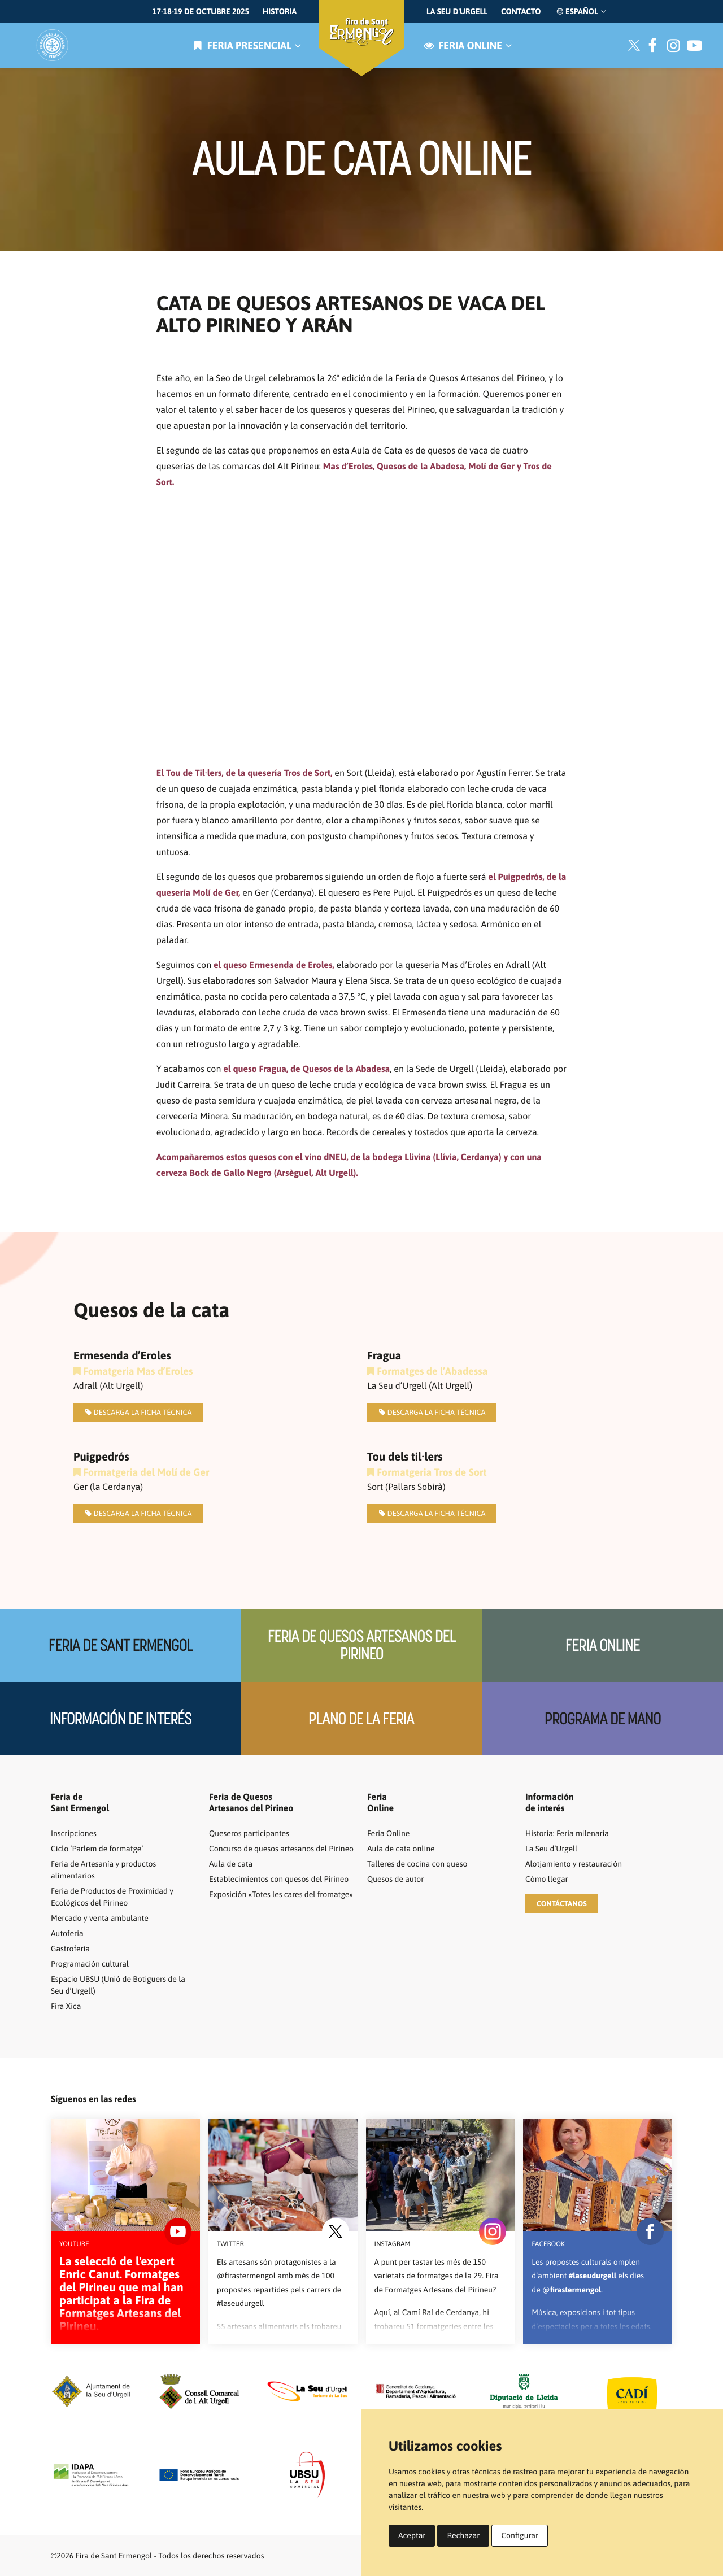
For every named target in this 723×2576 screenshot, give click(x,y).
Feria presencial (246, 45)
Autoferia (67, 1933)
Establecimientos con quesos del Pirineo (279, 1879)
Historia (280, 11)
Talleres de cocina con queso (417, 1863)
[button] (561, 1903)
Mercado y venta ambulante (100, 1918)
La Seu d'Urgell (456, 11)
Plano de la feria (361, 1719)
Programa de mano (603, 1719)
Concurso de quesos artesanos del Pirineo (281, 1848)
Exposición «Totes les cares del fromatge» (281, 1894)
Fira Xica (66, 2006)
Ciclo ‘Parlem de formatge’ (97, 1848)
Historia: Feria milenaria (567, 1833)
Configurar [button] (519, 2535)
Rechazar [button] (463, 2535)
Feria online (467, 45)
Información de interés (120, 1719)
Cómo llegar (546, 1879)
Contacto (521, 11)
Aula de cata (230, 1863)
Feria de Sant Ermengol (121, 1645)
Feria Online (602, 1645)
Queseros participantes (249, 1833)
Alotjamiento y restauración (573, 1863)
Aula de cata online (401, 1848)
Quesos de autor (395, 1879)
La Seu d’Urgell (551, 1848)
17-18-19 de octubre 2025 (201, 11)
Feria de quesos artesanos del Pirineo (362, 1645)
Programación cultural (90, 1963)
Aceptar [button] (411, 2535)
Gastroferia (70, 1948)
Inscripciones (74, 1833)
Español (580, 11)
